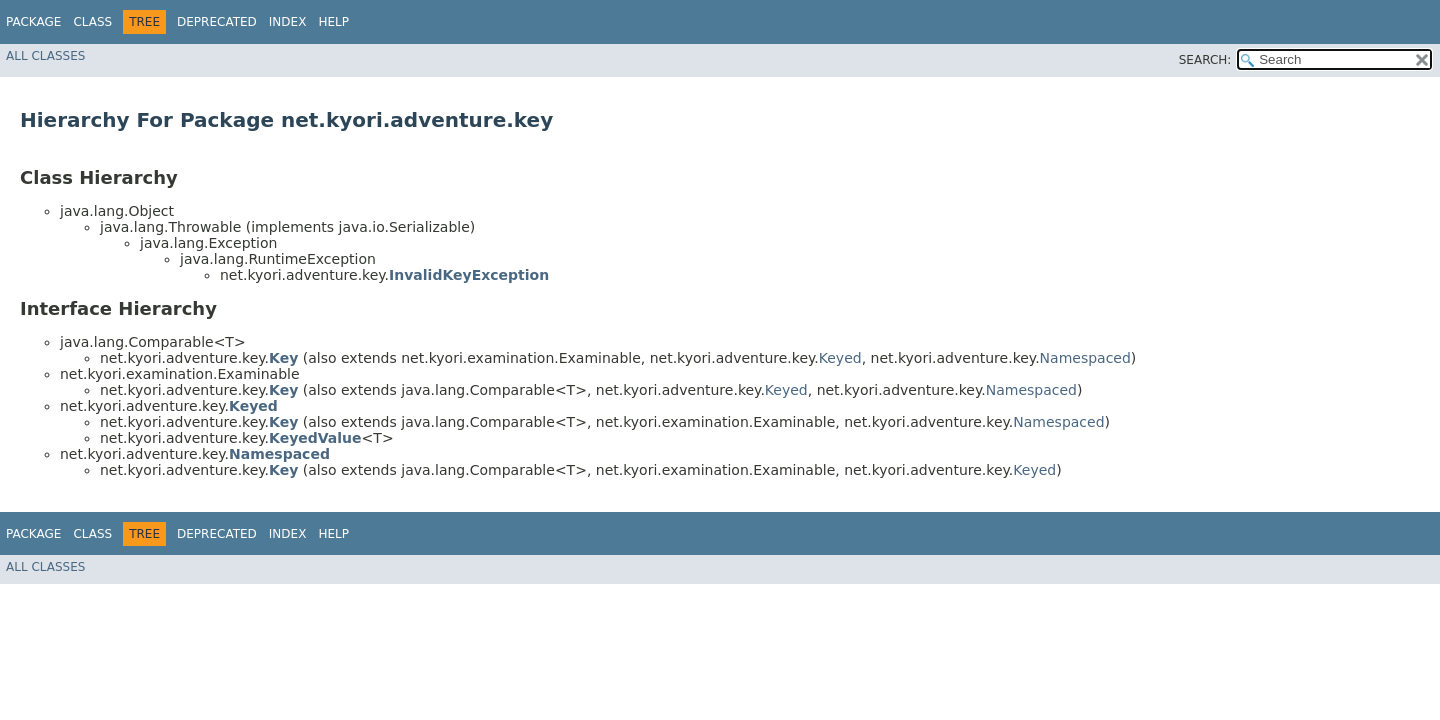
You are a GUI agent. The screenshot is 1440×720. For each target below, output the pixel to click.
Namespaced (1085, 358)
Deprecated (217, 22)
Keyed (840, 358)
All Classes (45, 56)
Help (333, 22)
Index (288, 22)
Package (33, 22)
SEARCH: (1205, 60)
